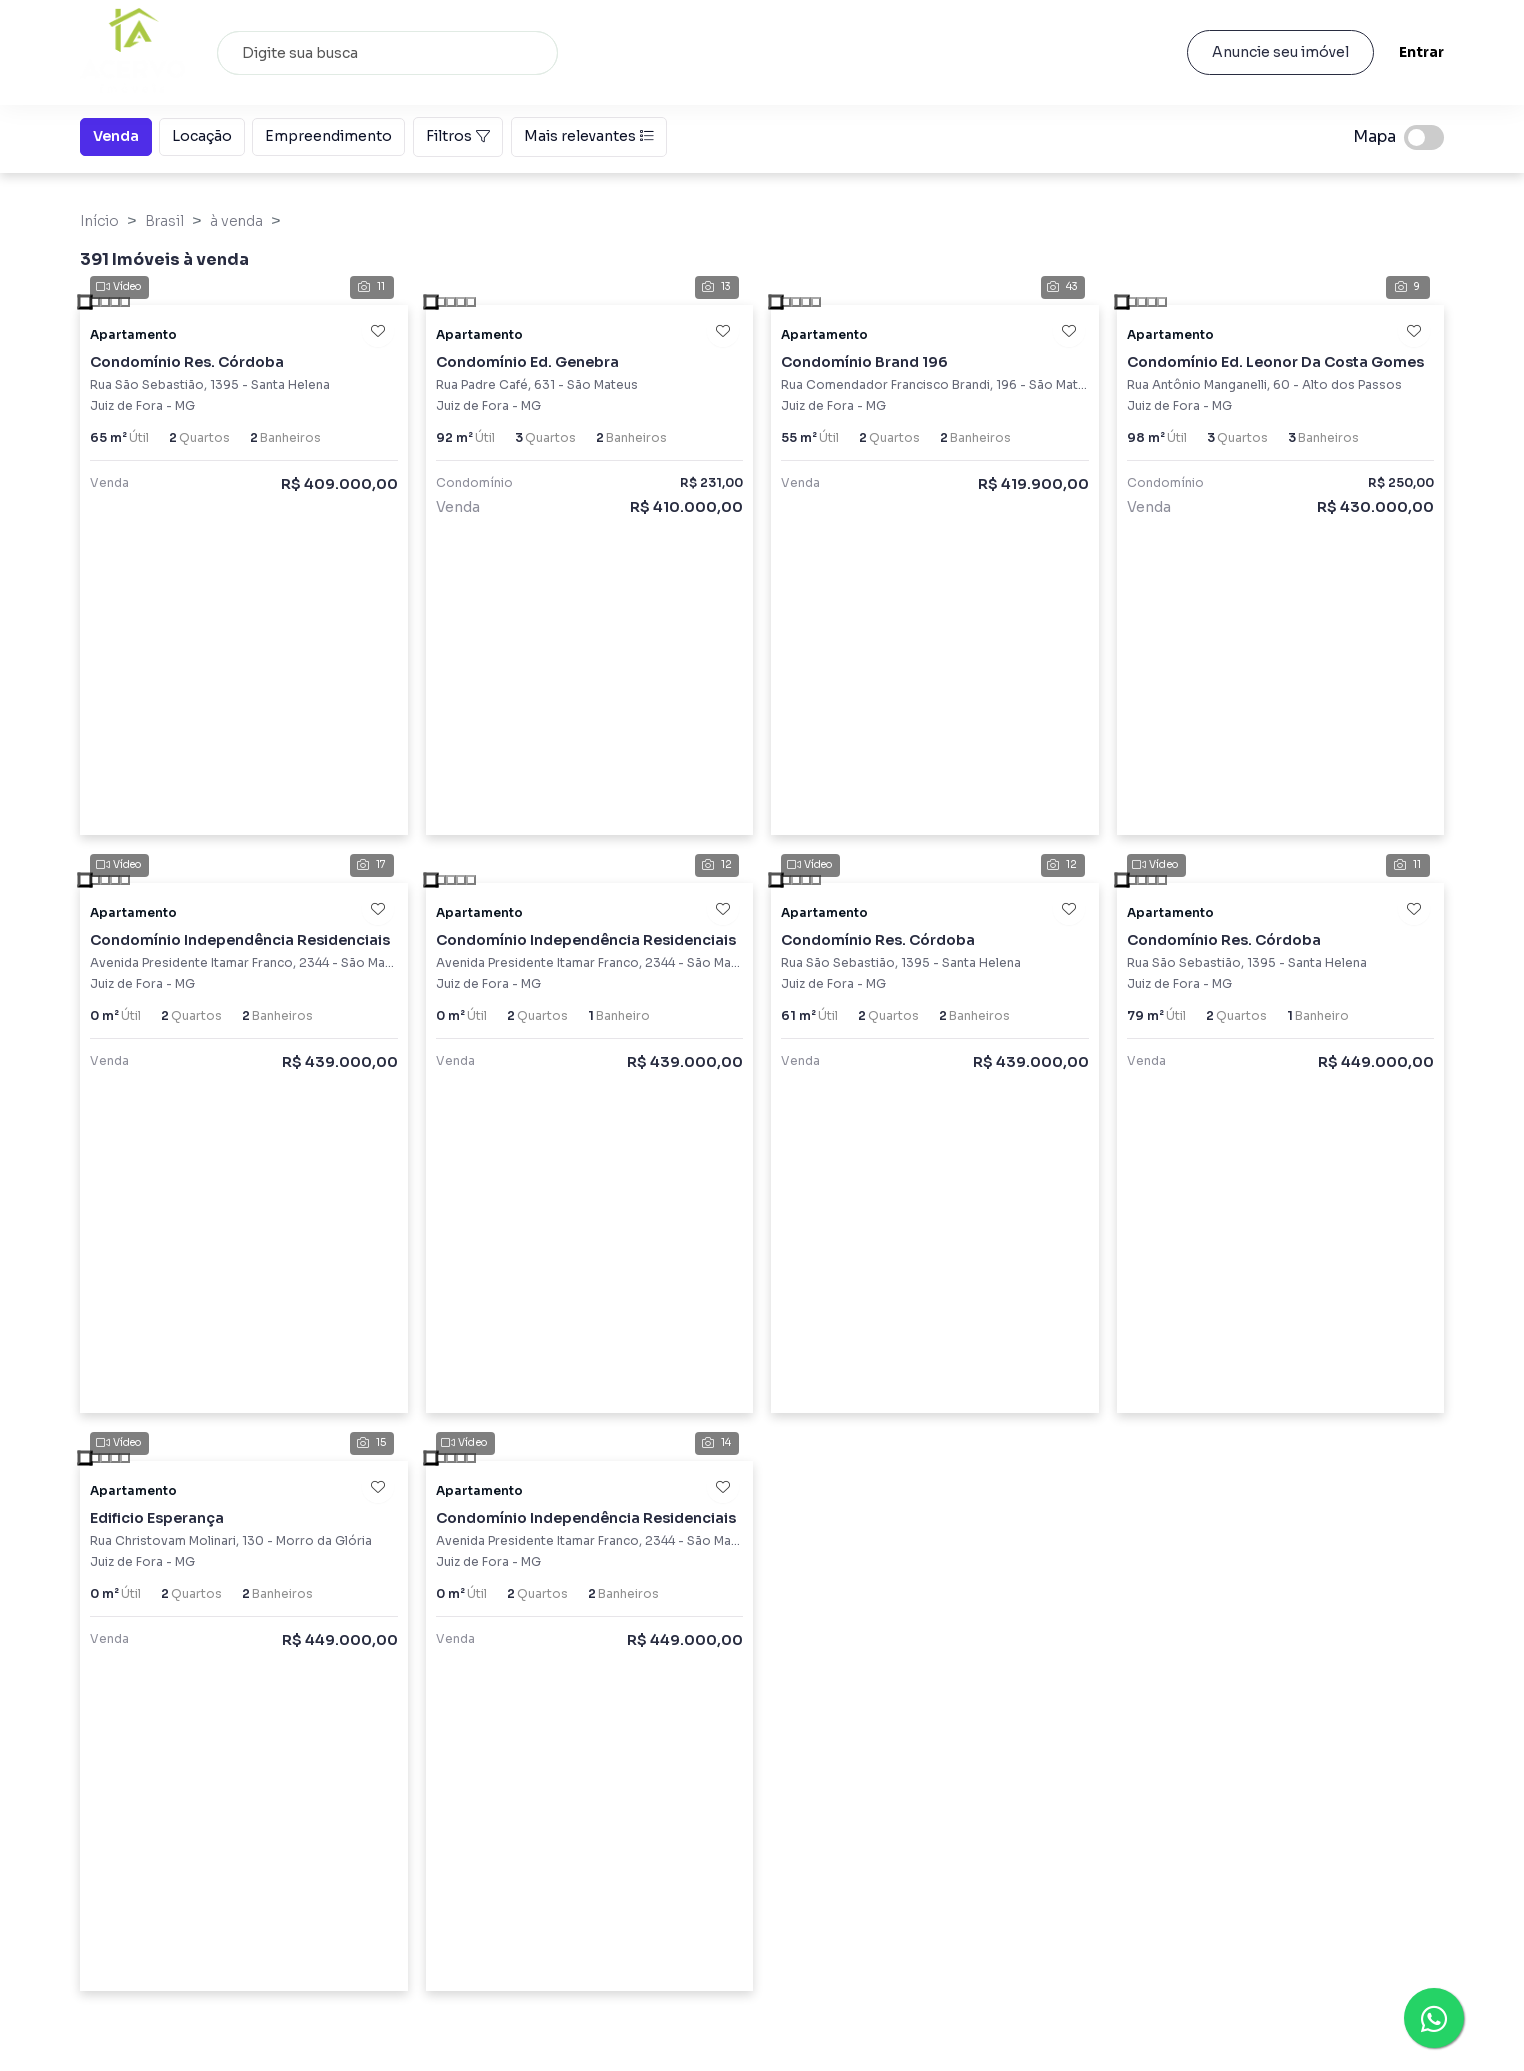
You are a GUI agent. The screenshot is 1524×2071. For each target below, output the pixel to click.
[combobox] (387, 53)
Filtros (458, 136)
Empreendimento (328, 135)
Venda (116, 135)
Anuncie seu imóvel (1279, 52)
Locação (202, 135)
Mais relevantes (589, 136)
